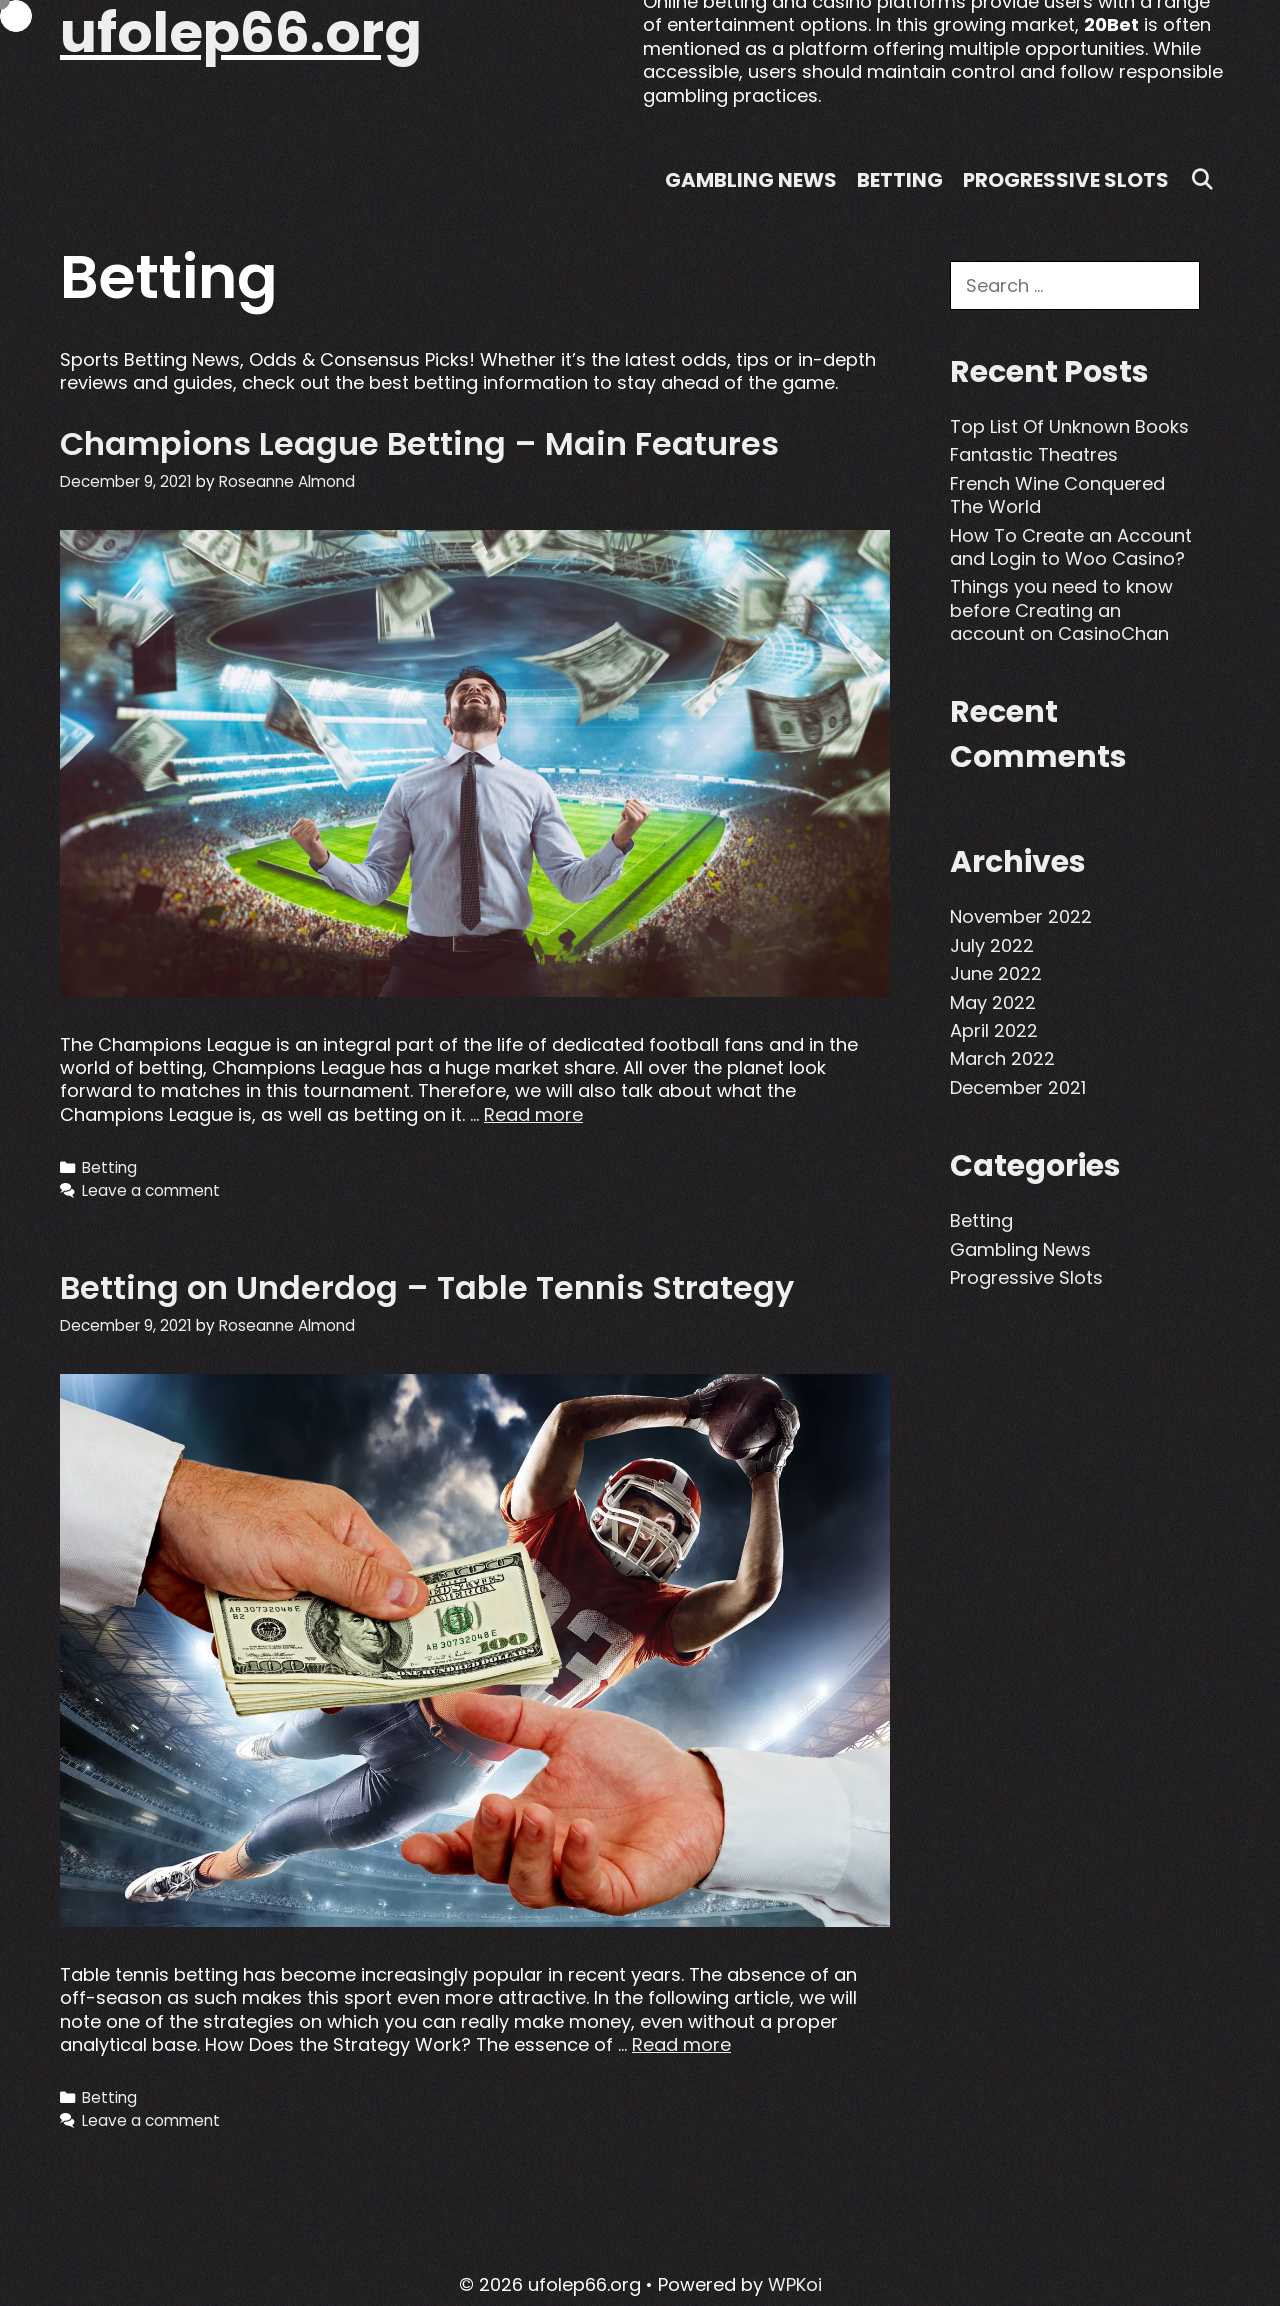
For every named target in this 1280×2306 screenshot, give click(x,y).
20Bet (1111, 24)
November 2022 (1021, 916)
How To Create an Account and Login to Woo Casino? (1071, 547)
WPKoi (795, 2284)
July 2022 (992, 945)
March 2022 (1002, 1058)
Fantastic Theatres (1034, 454)
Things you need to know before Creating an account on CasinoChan (1061, 610)
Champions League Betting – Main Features (419, 443)
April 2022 (994, 1030)
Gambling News (751, 180)
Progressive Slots (1066, 180)
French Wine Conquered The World (1057, 495)
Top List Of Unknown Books (1069, 426)
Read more (533, 1114)
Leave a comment (151, 1190)
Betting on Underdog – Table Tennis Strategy (427, 1287)
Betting (900, 180)
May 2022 (993, 1002)
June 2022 (996, 973)
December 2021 (1018, 1087)
